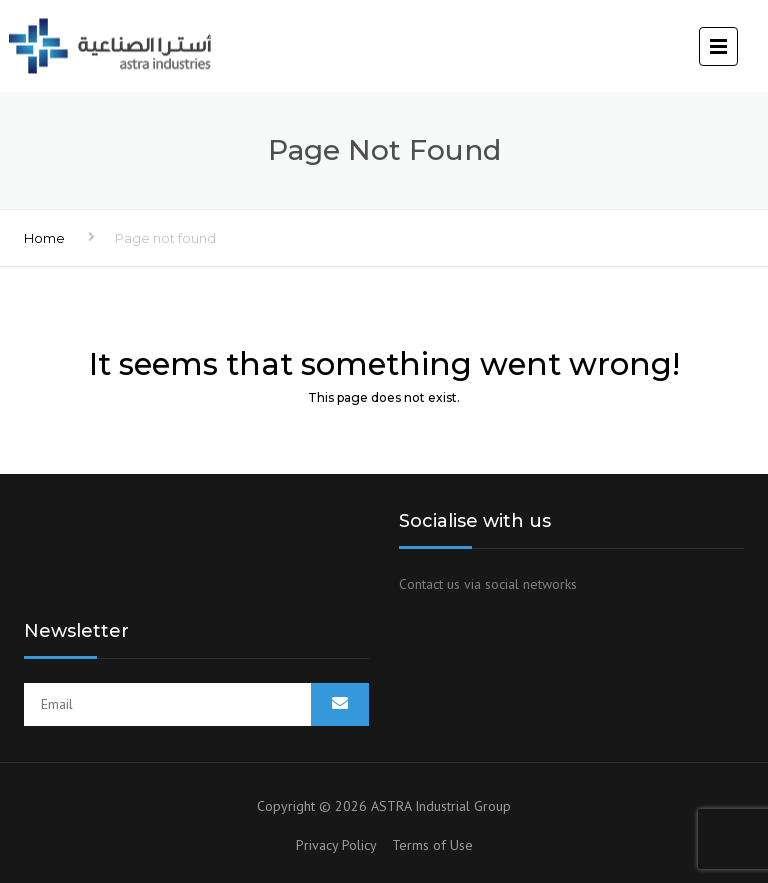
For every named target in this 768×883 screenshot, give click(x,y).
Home (44, 238)
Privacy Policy (344, 845)
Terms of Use (432, 845)
